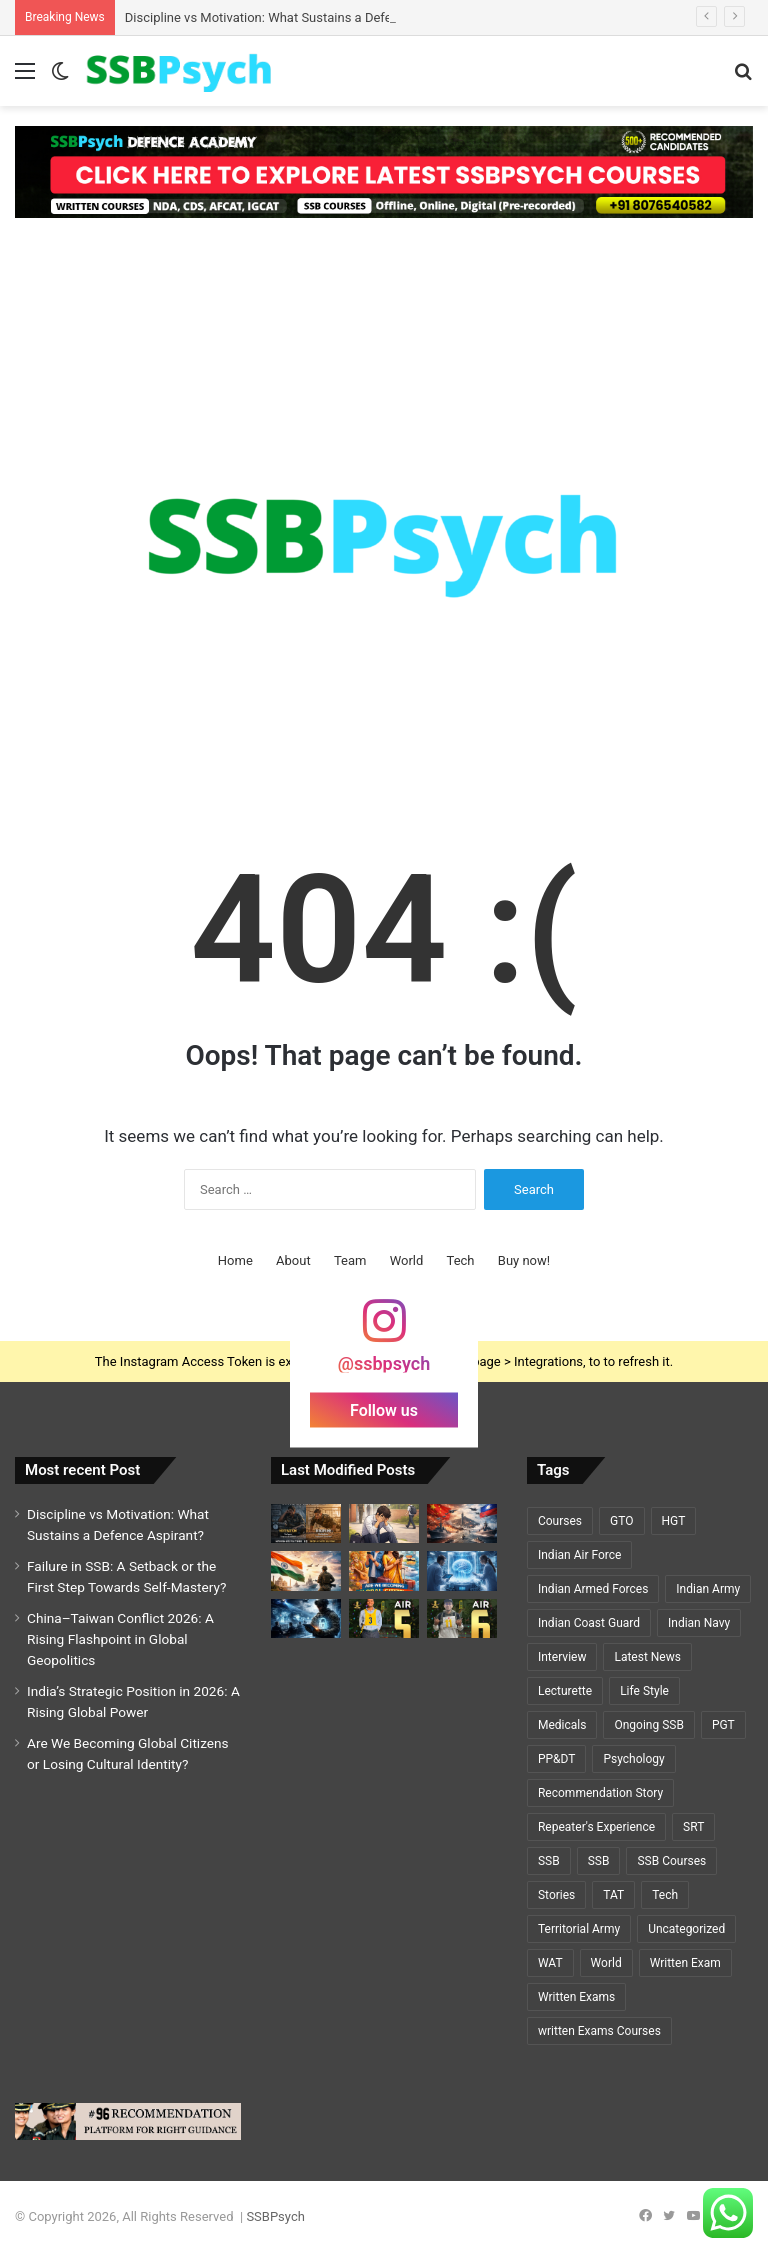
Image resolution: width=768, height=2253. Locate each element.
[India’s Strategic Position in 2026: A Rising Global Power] (306, 1570)
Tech (461, 1260)
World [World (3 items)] (606, 1963)
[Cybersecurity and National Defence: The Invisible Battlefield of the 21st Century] (306, 1618)
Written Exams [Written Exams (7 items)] (576, 1997)
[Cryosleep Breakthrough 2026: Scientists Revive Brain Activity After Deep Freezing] (462, 1570)
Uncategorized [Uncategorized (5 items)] (686, 1929)
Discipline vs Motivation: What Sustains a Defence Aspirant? (297, 17)
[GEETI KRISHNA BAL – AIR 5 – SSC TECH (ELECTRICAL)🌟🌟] (384, 1618)
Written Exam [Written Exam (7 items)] (685, 1963)
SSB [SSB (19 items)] (549, 1861)
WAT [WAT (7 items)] (550, 1963)
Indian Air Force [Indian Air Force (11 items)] (579, 1555)
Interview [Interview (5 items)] (562, 1657)
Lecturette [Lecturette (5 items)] (565, 1691)
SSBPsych (275, 2216)
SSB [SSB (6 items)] (599, 1861)
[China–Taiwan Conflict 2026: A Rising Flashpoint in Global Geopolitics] (462, 1523)
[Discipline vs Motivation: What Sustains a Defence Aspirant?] (306, 1523)
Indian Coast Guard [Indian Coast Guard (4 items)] (589, 1623)
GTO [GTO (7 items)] (621, 1521)
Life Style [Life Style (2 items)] (644, 1691)
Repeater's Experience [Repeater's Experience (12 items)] (596, 1827)
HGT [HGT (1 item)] (674, 1521)
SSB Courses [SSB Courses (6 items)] (671, 1861)
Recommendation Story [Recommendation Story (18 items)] (600, 1793)
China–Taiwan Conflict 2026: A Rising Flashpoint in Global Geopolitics (120, 1639)
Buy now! (524, 1260)
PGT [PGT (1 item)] (723, 1725)
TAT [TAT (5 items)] (613, 1895)
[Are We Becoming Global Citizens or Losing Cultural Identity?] (384, 1570)
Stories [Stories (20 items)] (556, 1895)
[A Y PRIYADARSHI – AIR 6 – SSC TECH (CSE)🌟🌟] (462, 1618)
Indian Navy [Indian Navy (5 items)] (699, 1623)
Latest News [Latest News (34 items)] (647, 1657)
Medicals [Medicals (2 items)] (562, 1725)
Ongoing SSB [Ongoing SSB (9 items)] (648, 1725)
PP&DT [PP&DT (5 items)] (556, 1759)
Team (350, 1260)
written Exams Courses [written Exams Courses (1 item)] (599, 2031)
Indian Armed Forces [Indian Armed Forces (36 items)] (593, 1589)
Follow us (384, 1410)
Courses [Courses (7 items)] (560, 1521)
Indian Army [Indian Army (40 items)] (708, 1589)
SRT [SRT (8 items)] (693, 1827)
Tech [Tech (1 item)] (665, 1895)
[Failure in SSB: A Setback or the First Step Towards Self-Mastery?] (384, 1523)
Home (235, 1260)
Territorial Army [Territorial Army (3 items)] (579, 1929)
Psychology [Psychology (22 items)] (633, 1759)
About (293, 1260)
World (407, 1260)
